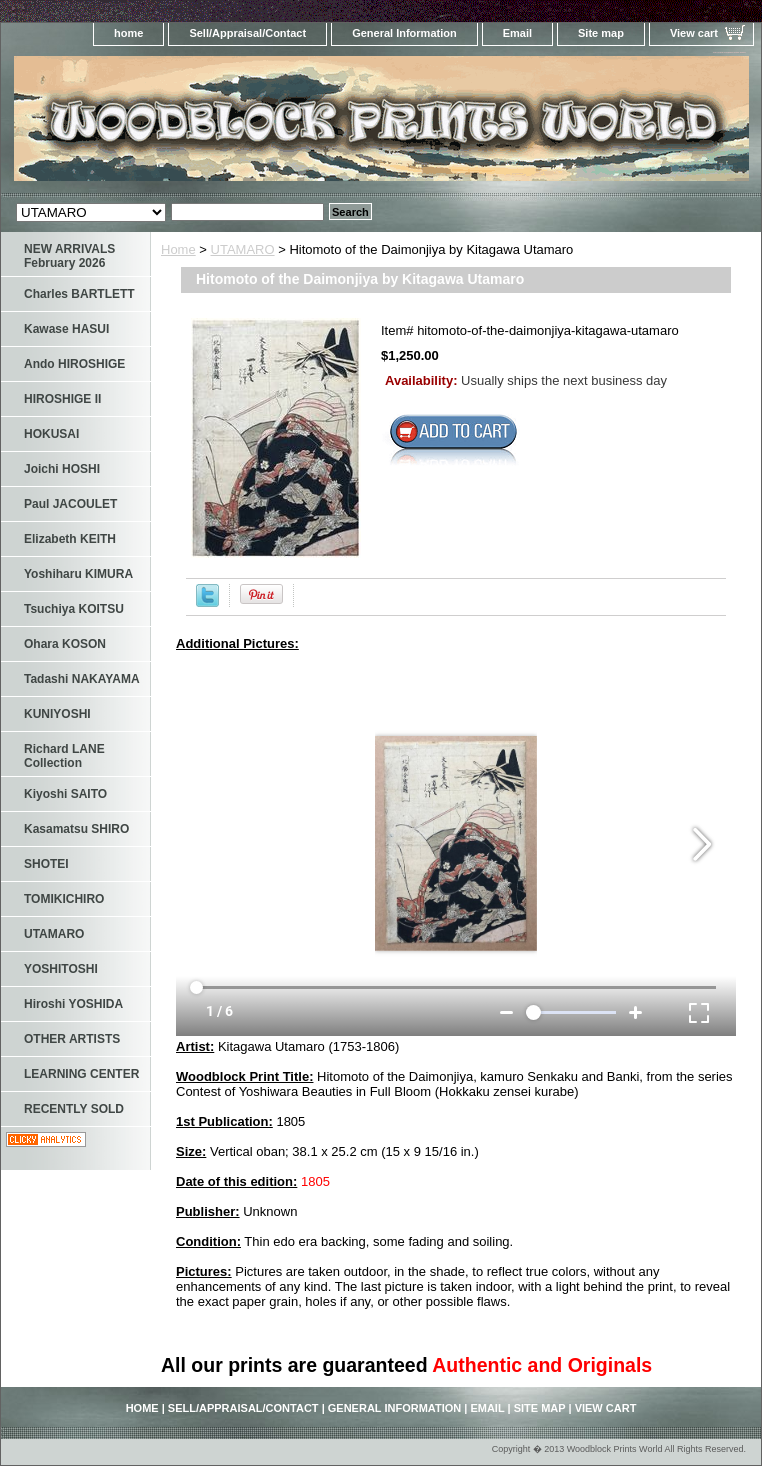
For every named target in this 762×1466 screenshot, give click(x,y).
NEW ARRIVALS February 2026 (69, 256)
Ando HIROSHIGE (74, 364)
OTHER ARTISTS (72, 1039)
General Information (404, 33)
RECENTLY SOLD (74, 1109)
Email (517, 33)
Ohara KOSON (65, 644)
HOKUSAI (51, 434)
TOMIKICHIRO (64, 899)
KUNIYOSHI (57, 714)
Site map (601, 33)
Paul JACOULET (70, 504)
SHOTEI (46, 864)
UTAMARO (243, 249)
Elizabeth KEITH (70, 539)
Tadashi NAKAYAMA (82, 679)
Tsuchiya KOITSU (74, 609)
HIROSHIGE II (62, 399)
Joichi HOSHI (62, 469)
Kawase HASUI (66, 329)
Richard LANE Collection (64, 756)
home (128, 33)
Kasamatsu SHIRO (76, 829)
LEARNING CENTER (81, 1074)
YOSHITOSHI (61, 969)
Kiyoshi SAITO (65, 794)
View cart (694, 33)
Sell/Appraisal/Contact (247, 33)
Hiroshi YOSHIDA (73, 1004)
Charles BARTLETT (79, 294)
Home (178, 249)
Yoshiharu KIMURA (78, 574)
